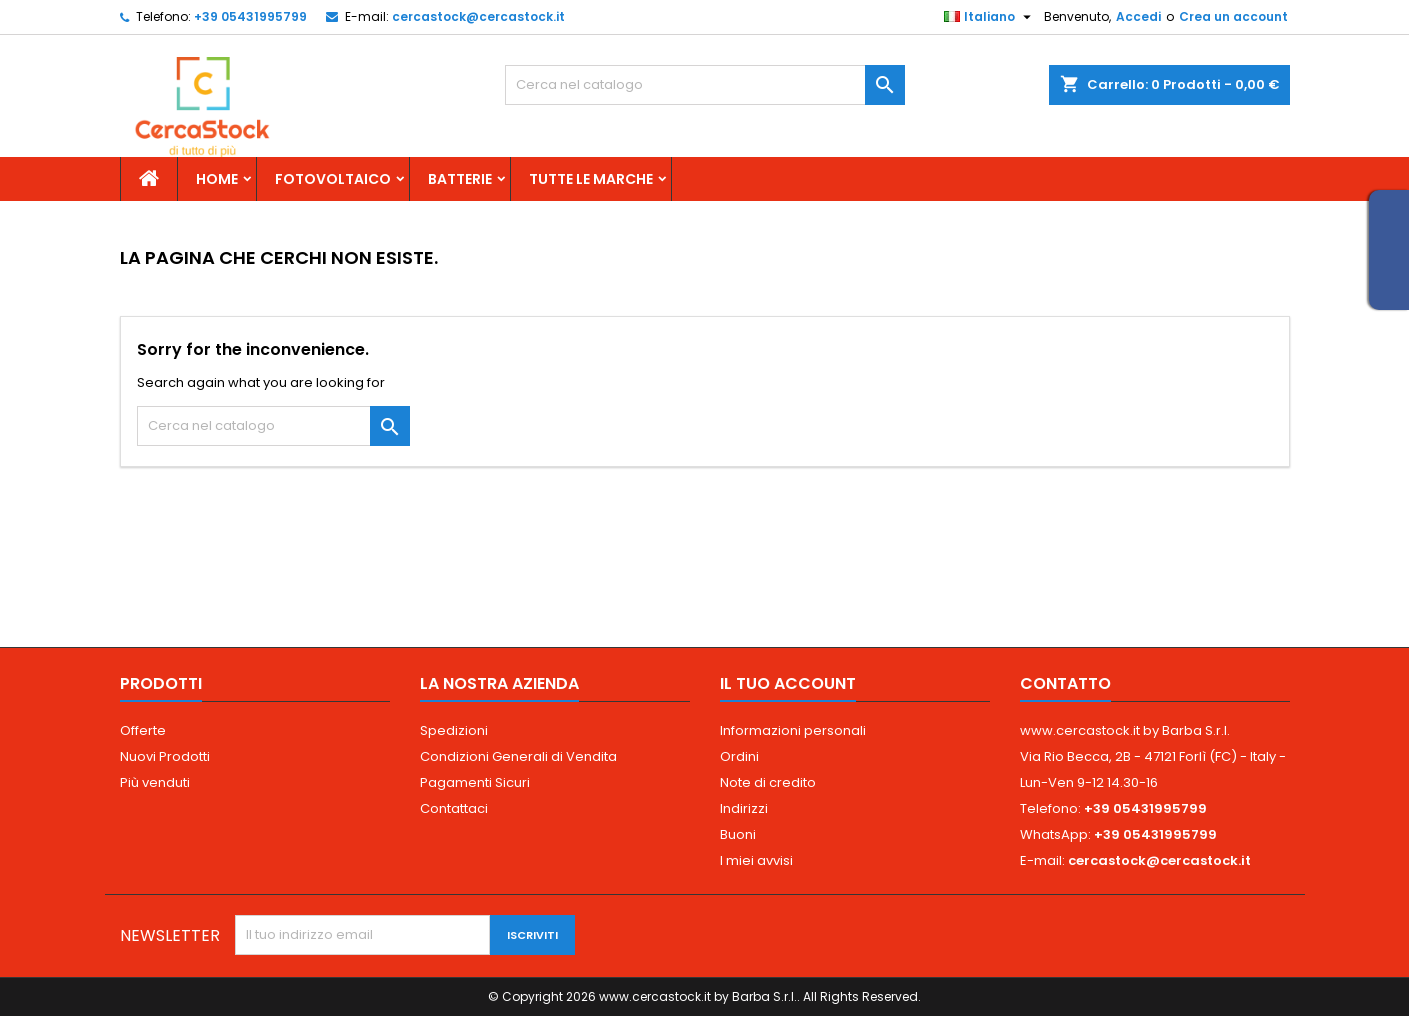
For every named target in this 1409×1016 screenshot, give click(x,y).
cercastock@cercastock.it (478, 16)
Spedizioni (454, 730)
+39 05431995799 (250, 16)
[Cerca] (705, 85)
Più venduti (155, 782)
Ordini (739, 756)
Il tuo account (788, 683)
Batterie (460, 179)
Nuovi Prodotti (165, 756)
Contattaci (454, 808)
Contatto (1065, 683)
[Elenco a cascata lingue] (990, 17)
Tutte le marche (591, 179)
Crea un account (1233, 16)
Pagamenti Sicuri (475, 782)
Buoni (738, 834)
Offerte (143, 730)
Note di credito (768, 782)
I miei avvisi (756, 860)
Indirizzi (744, 808)
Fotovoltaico (333, 179)
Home (217, 179)
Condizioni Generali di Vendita (518, 756)
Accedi (1138, 16)
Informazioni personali (793, 730)
